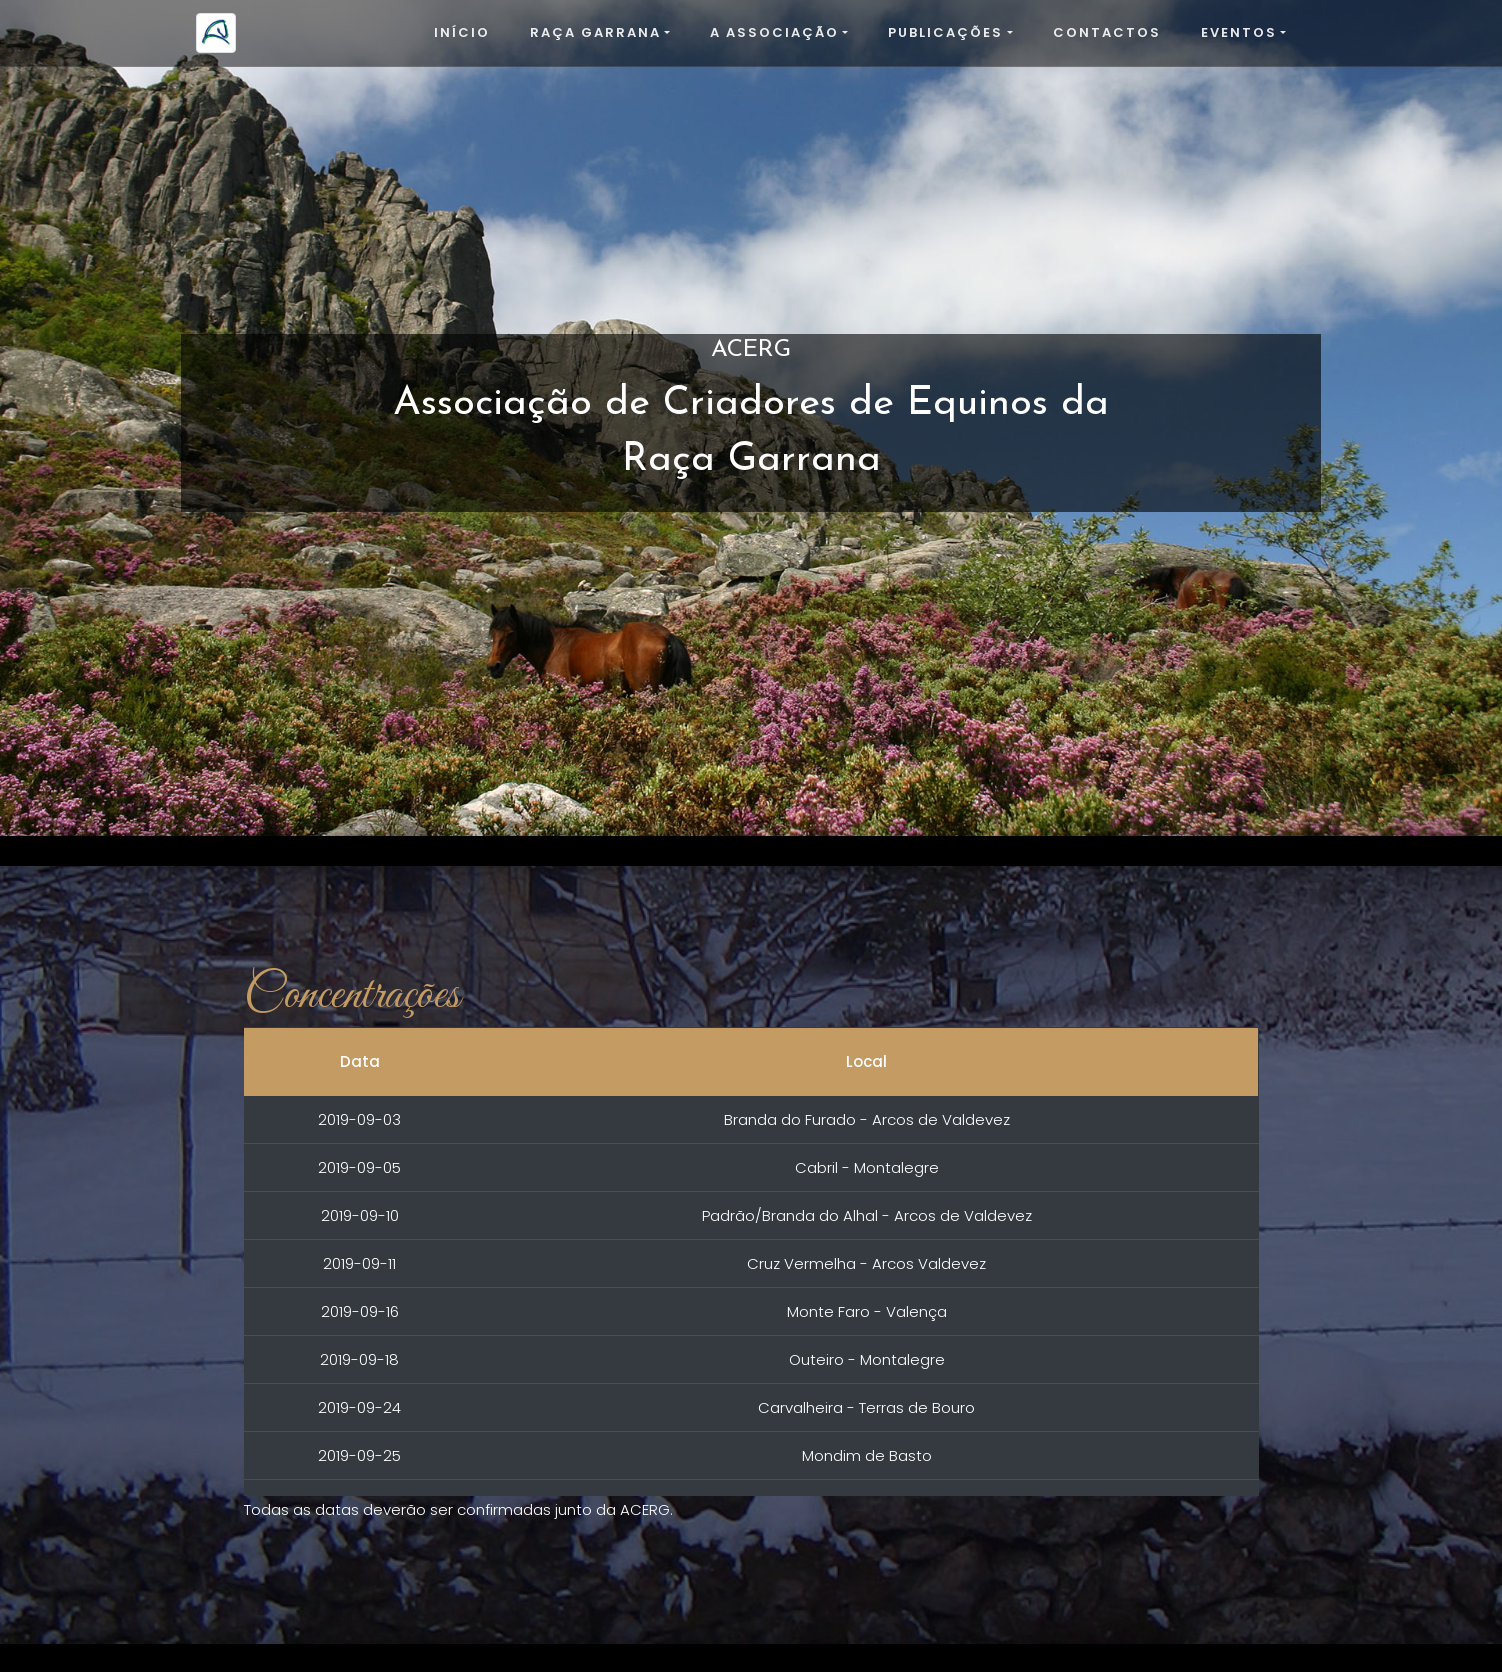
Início (462, 32)
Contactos (1107, 32)
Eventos (1239, 32)
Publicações (945, 32)
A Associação (774, 32)
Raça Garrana (595, 32)
